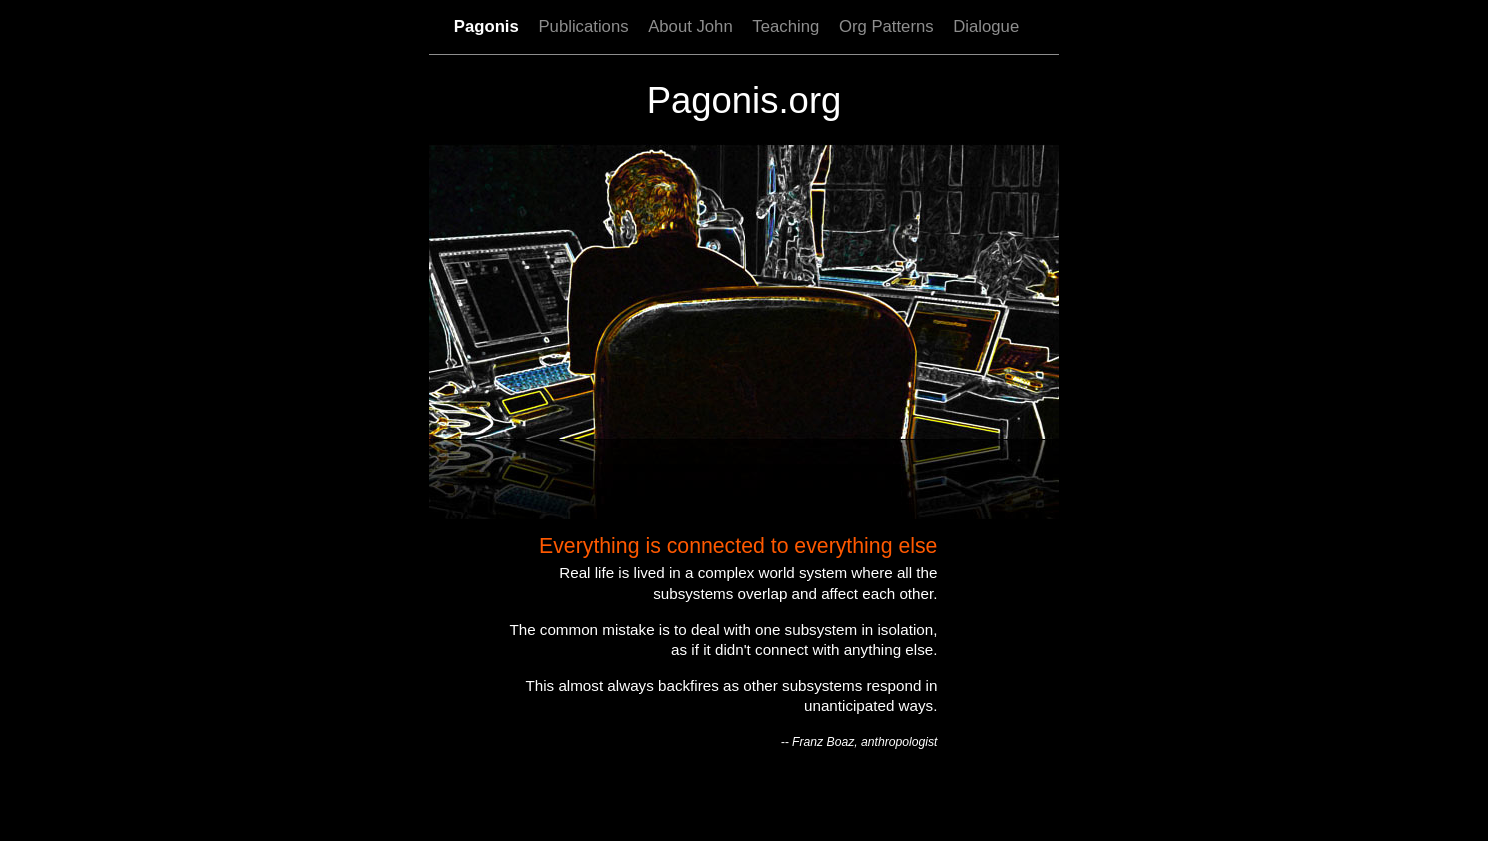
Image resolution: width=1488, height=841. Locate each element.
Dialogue (986, 26)
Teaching (785, 26)
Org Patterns (886, 26)
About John (690, 26)
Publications (583, 26)
